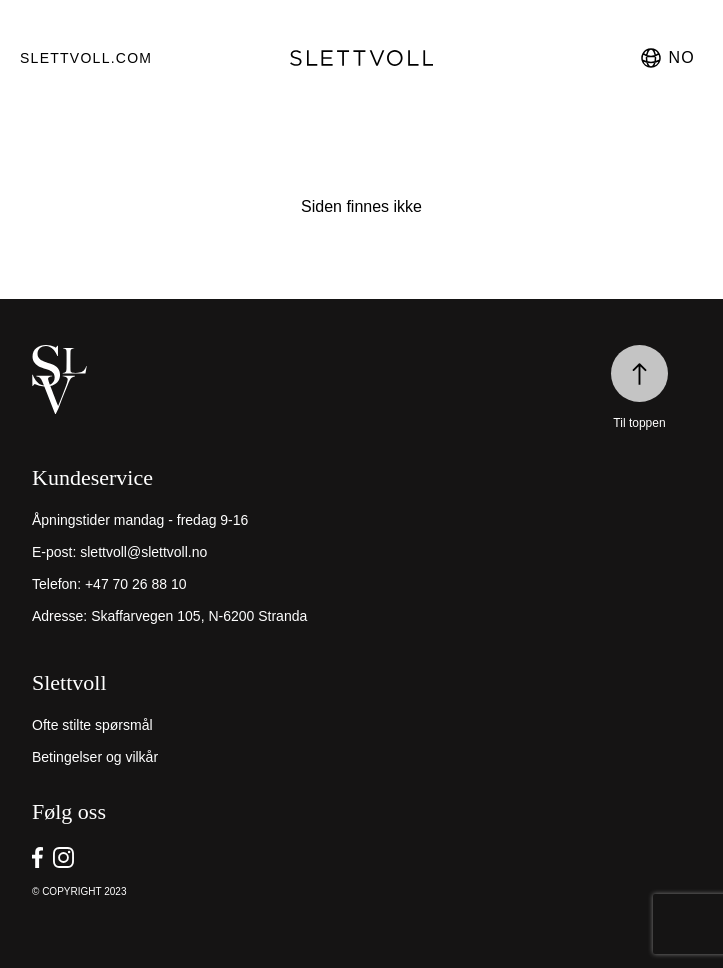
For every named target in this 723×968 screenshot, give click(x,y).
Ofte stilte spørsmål (92, 725)
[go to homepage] (362, 58)
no (667, 58)
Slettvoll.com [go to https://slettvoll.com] (86, 58)
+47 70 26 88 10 (136, 584)
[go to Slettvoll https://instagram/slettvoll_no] (63, 857)
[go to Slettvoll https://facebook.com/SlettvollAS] (37, 857)
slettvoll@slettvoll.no (143, 552)
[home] (361, 379)
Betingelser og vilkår (95, 757)
